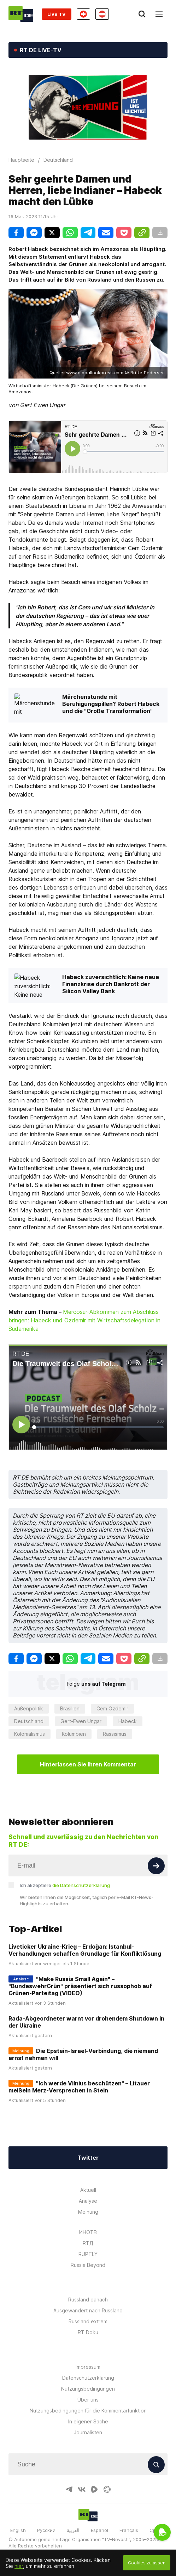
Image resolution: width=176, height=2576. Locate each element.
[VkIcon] (81, 2489)
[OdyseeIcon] (107, 2489)
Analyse (88, 2201)
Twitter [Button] (88, 2157)
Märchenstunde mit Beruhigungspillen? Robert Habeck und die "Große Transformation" (110, 703)
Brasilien (70, 1708)
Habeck (127, 1721)
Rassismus (115, 1734)
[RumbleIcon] (94, 2489)
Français (128, 2530)
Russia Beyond (88, 2265)
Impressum (88, 2367)
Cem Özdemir (112, 1708)
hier (18, 2566)
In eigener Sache (88, 2421)
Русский (46, 2530)
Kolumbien (74, 1734)
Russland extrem (88, 2321)
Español (99, 2530)
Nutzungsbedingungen (88, 2389)
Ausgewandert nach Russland (88, 2310)
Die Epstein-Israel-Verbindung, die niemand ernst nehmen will (83, 2054)
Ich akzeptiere (65, 1885)
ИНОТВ (88, 2232)
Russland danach (88, 2300)
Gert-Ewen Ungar (80, 1721)
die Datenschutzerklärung (81, 1885)
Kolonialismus (29, 1734)
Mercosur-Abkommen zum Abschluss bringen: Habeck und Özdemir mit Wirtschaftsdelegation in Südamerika (84, 1320)
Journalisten (88, 2432)
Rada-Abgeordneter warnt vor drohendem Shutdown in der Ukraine (86, 2022)
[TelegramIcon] (69, 2489)
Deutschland (28, 1721)
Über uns (88, 2400)
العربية (73, 2530)
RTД (88, 2243)
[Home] (20, 14)
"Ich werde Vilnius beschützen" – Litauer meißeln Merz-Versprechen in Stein (79, 2087)
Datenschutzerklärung (88, 2378)
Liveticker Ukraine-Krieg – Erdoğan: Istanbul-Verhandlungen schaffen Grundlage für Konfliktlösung (84, 1950)
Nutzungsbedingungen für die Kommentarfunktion (88, 2411)
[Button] (156, 1865)
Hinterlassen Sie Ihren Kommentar (88, 1764)
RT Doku (88, 2332)
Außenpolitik (28, 1708)
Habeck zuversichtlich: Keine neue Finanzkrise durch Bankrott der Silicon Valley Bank (110, 984)
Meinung (88, 2212)
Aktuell (88, 2190)
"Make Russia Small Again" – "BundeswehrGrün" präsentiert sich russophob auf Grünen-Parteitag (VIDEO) (80, 1986)
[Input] (88, 1865)
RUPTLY (88, 2254)
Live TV (56, 14)
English (18, 2530)
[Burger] (159, 14)
